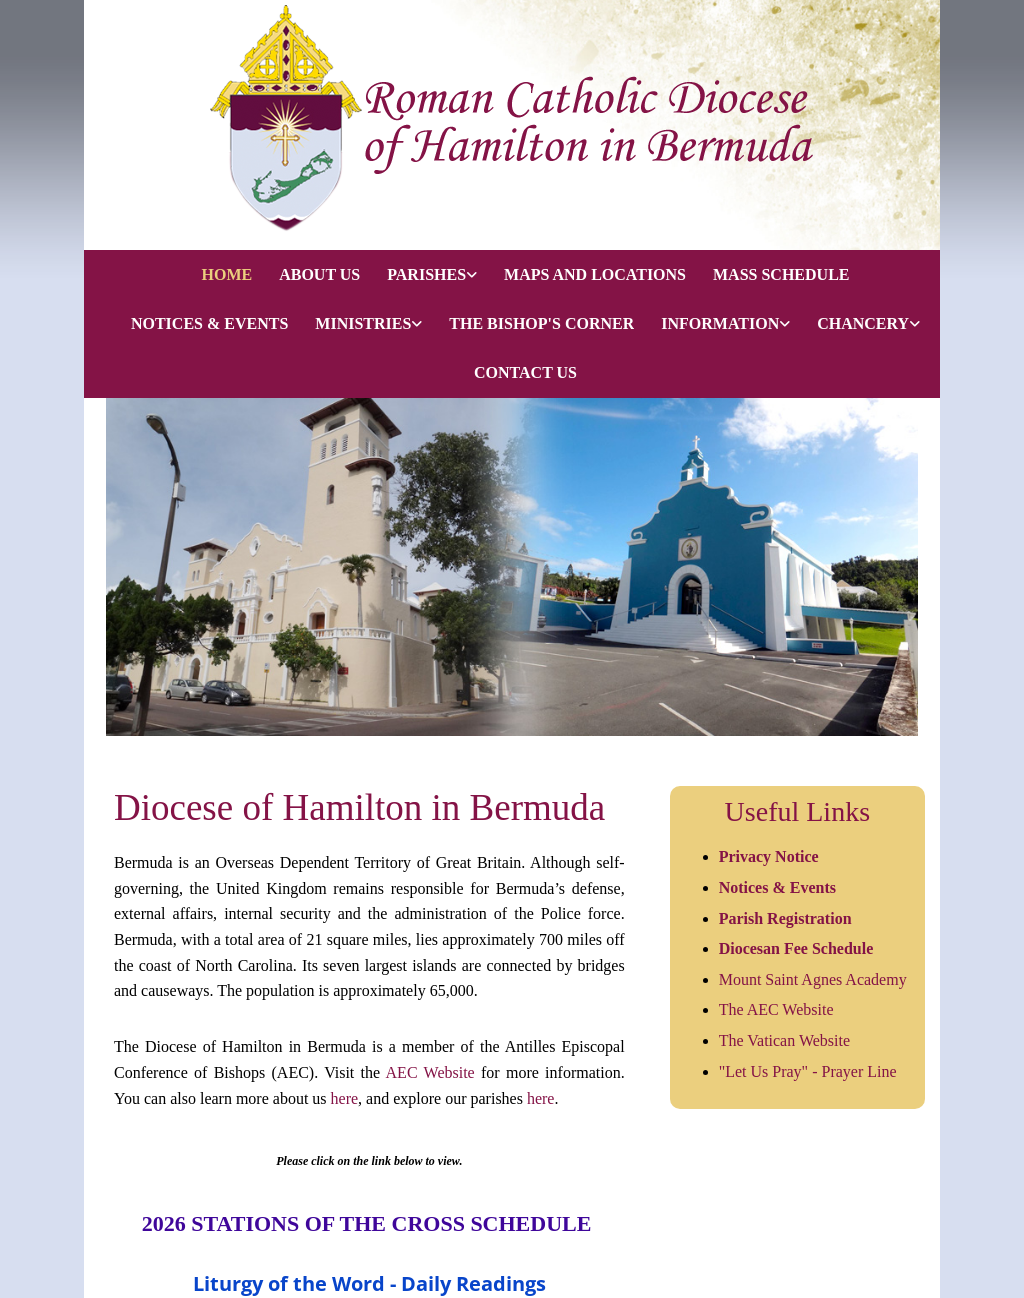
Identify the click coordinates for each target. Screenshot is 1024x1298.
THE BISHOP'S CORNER (541, 323)
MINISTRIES (363, 323)
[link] (418, 274)
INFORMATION (720, 323)
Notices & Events (779, 887)
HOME (226, 274)
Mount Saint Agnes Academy (813, 979)
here (345, 1098)
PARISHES (426, 274)
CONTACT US (525, 372)
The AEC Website (776, 1009)
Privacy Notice (769, 856)
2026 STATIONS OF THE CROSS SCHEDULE (369, 1223)
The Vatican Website (784, 1040)
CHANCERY (863, 323)
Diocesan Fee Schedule (796, 948)
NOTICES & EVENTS (209, 323)
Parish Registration (785, 918)
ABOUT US (319, 274)
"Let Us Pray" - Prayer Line (808, 1071)
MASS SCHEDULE (781, 274)
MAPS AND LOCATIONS (595, 274)
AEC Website (430, 1072)
